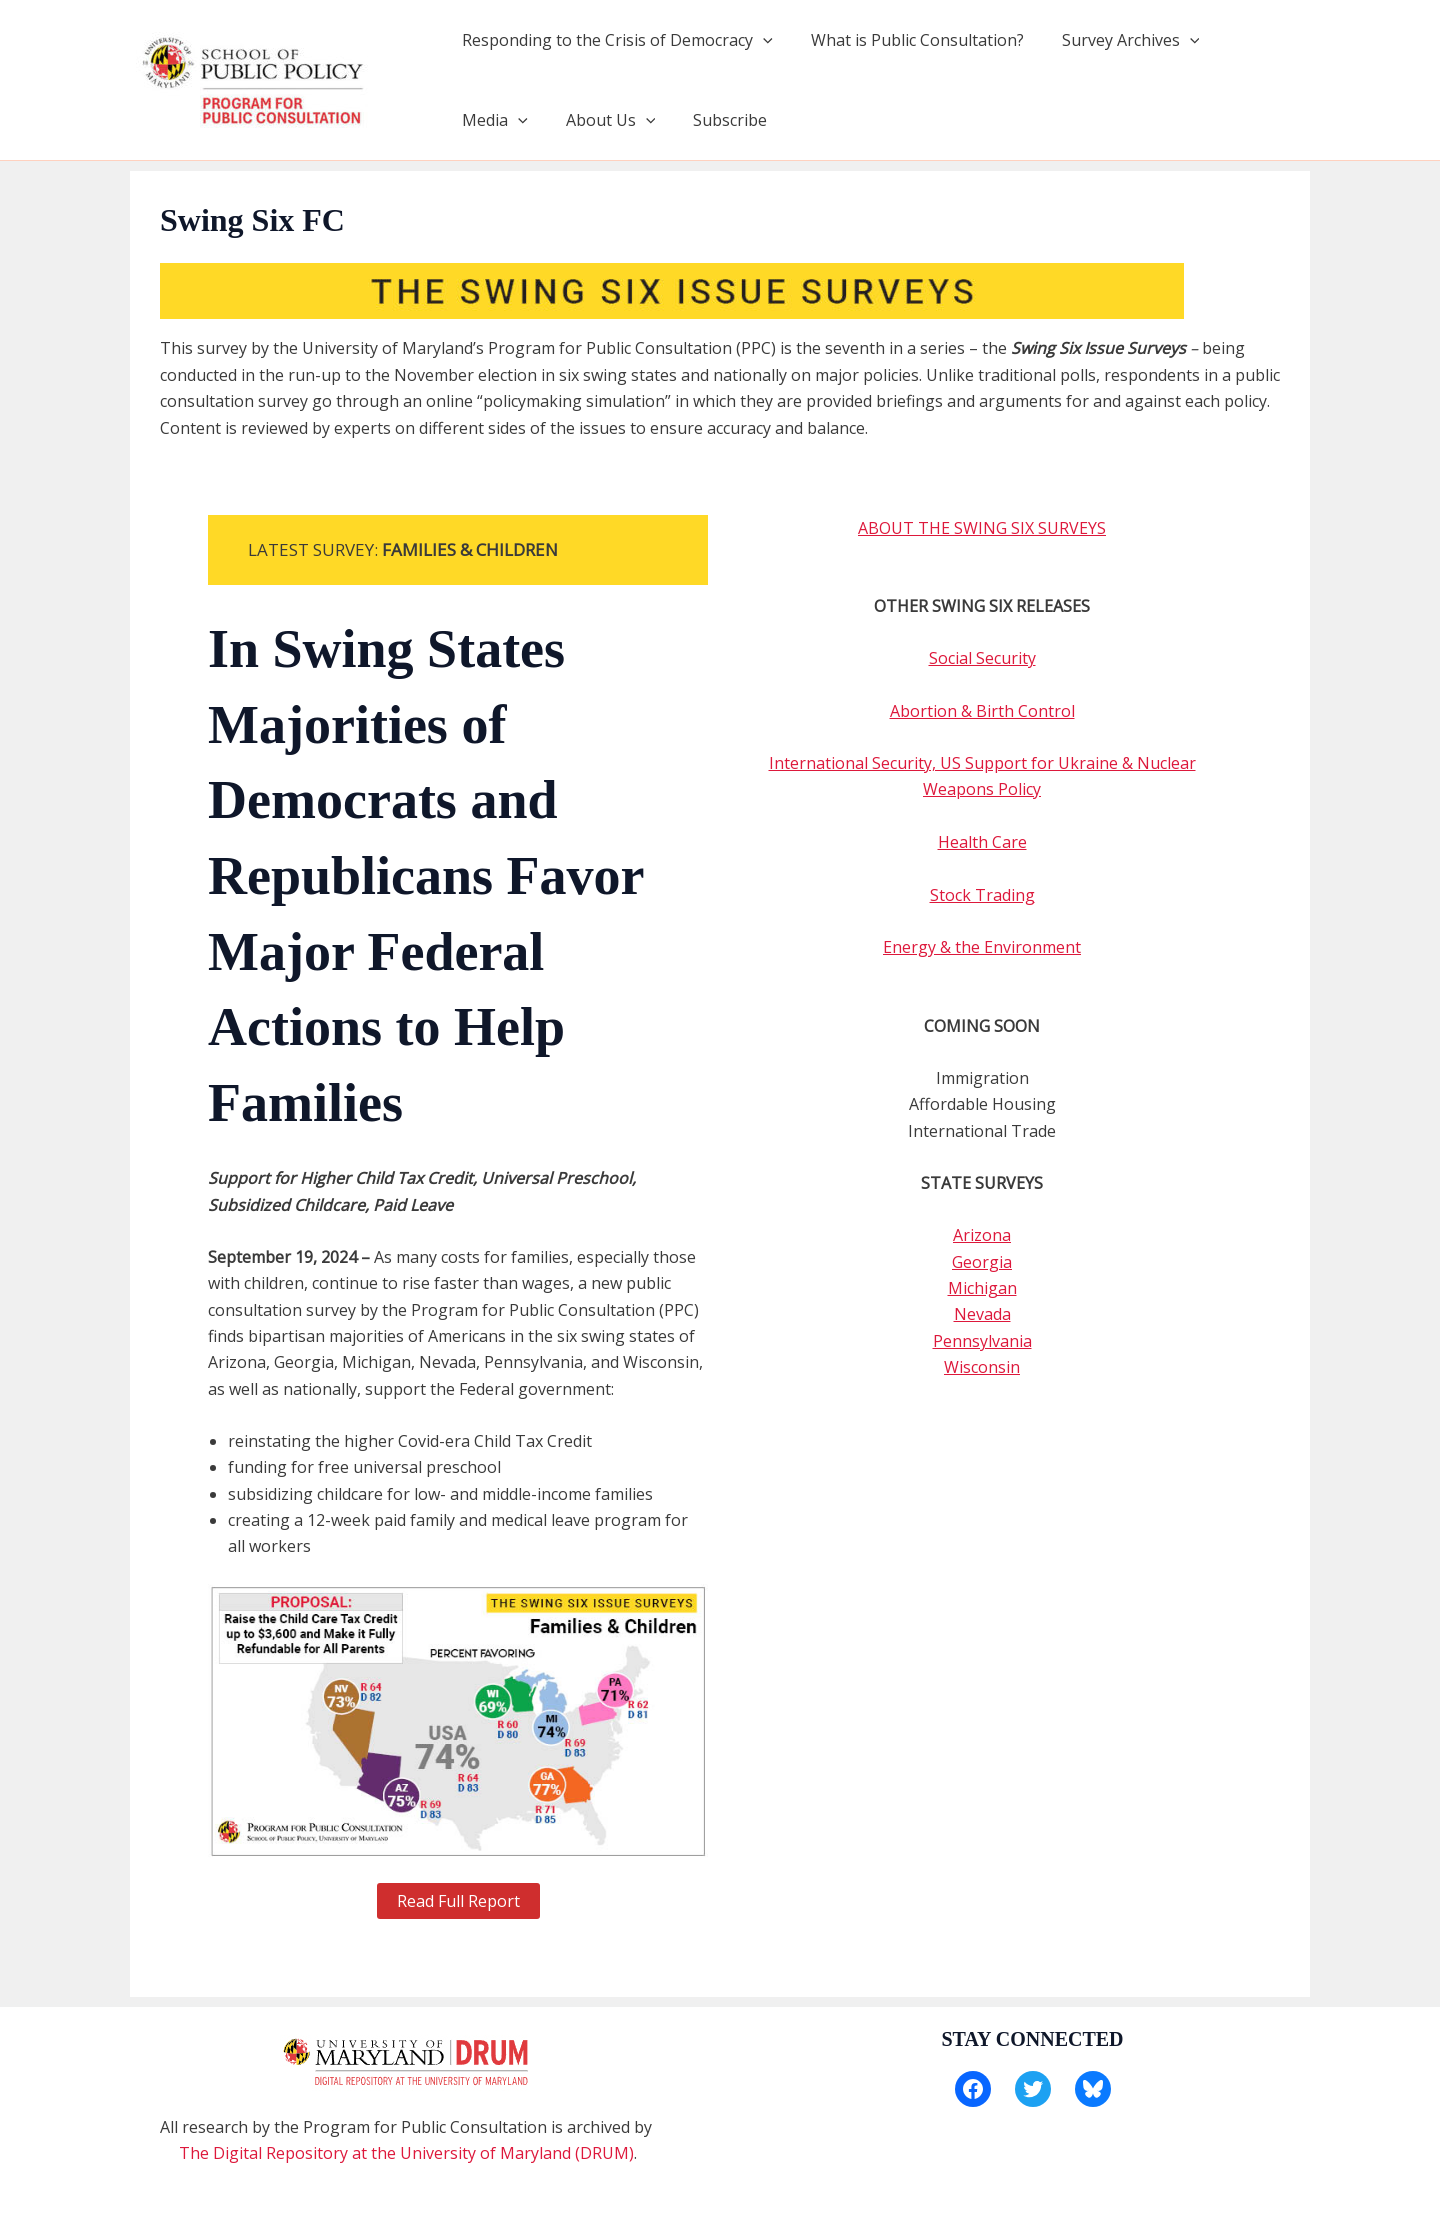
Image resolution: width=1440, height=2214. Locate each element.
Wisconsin (982, 1367)
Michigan (982, 1288)
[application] (760, 40)
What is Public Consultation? (908, 40)
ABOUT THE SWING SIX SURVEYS (982, 528)
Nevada (982, 1314)
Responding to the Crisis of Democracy (614, 40)
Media (1249, 40)
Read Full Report (458, 1901)
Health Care (982, 842)
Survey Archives (1116, 40)
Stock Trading (982, 895)
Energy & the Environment (982, 947)
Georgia (982, 1262)
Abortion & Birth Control (982, 711)
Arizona (982, 1235)
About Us (504, 120)
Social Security (982, 658)
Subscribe (618, 120)
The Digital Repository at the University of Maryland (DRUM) (406, 2153)
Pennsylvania (982, 1341)
